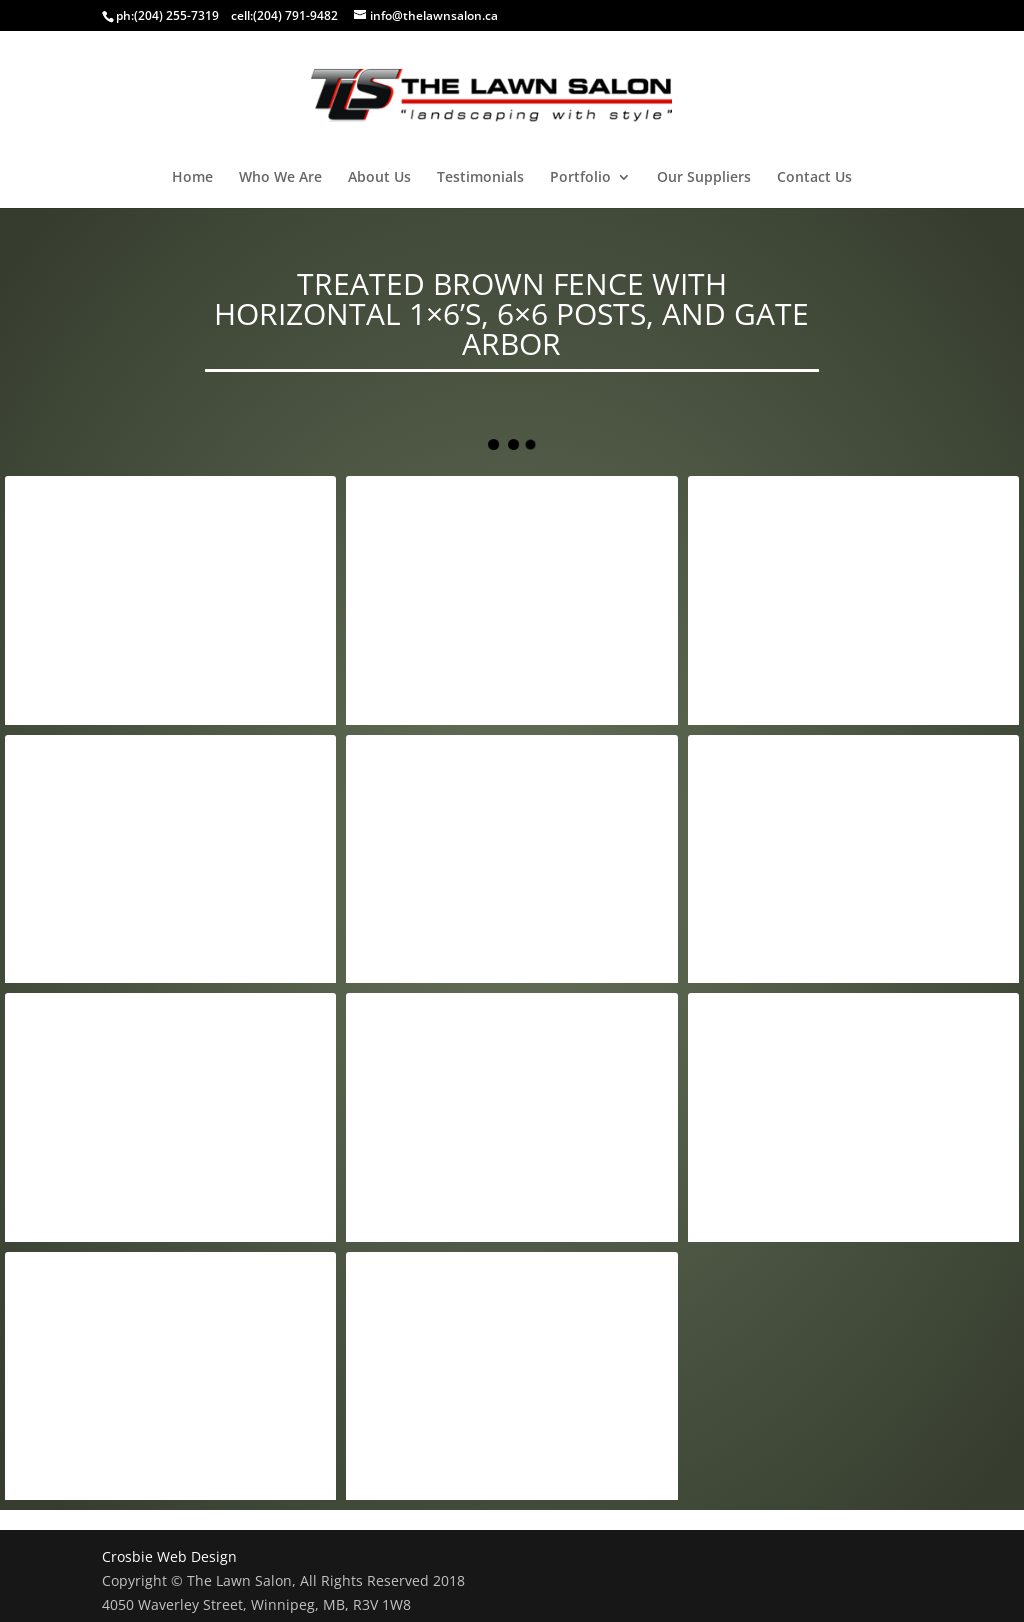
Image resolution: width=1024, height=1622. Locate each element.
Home (192, 178)
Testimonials (480, 178)
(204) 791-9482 (295, 15)
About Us (379, 178)
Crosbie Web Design (169, 1556)
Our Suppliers (704, 178)
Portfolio (580, 178)
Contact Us (814, 178)
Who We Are (280, 178)
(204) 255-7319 (176, 15)
